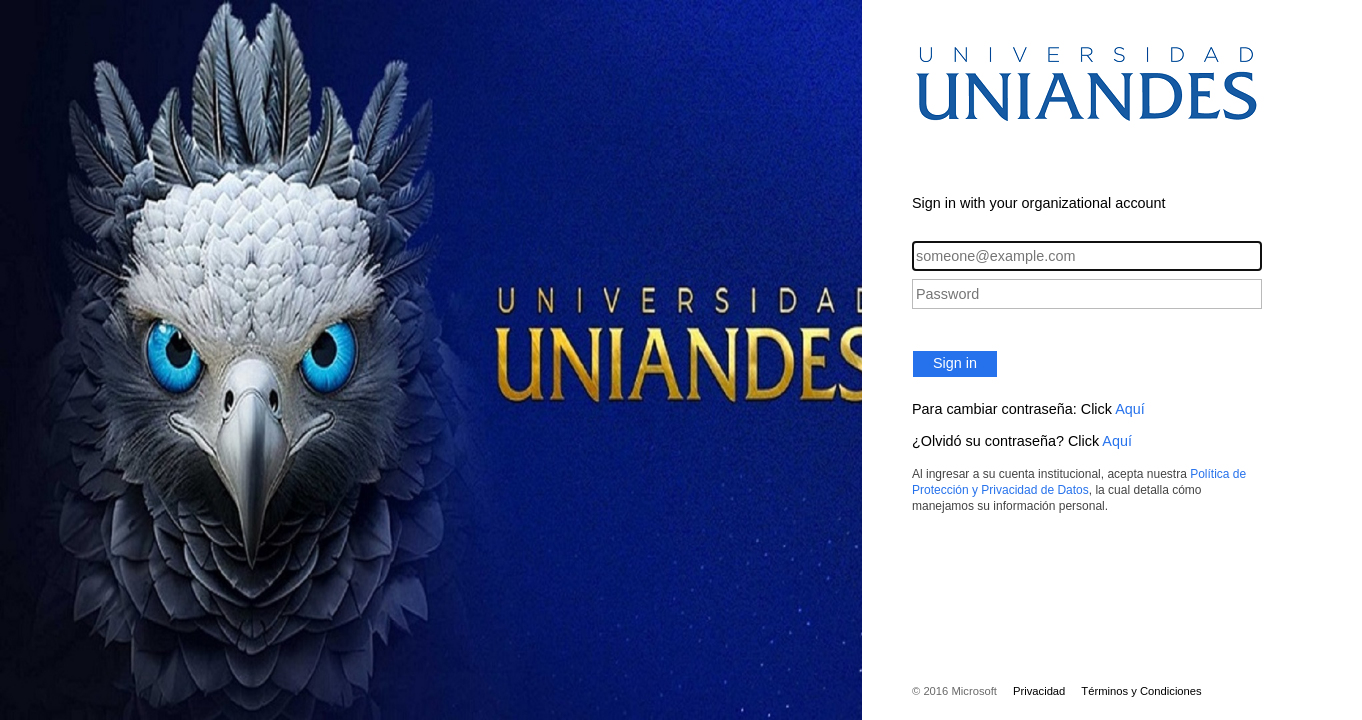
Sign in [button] (955, 363)
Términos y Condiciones (1141, 691)
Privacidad (1039, 691)
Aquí (1130, 409)
